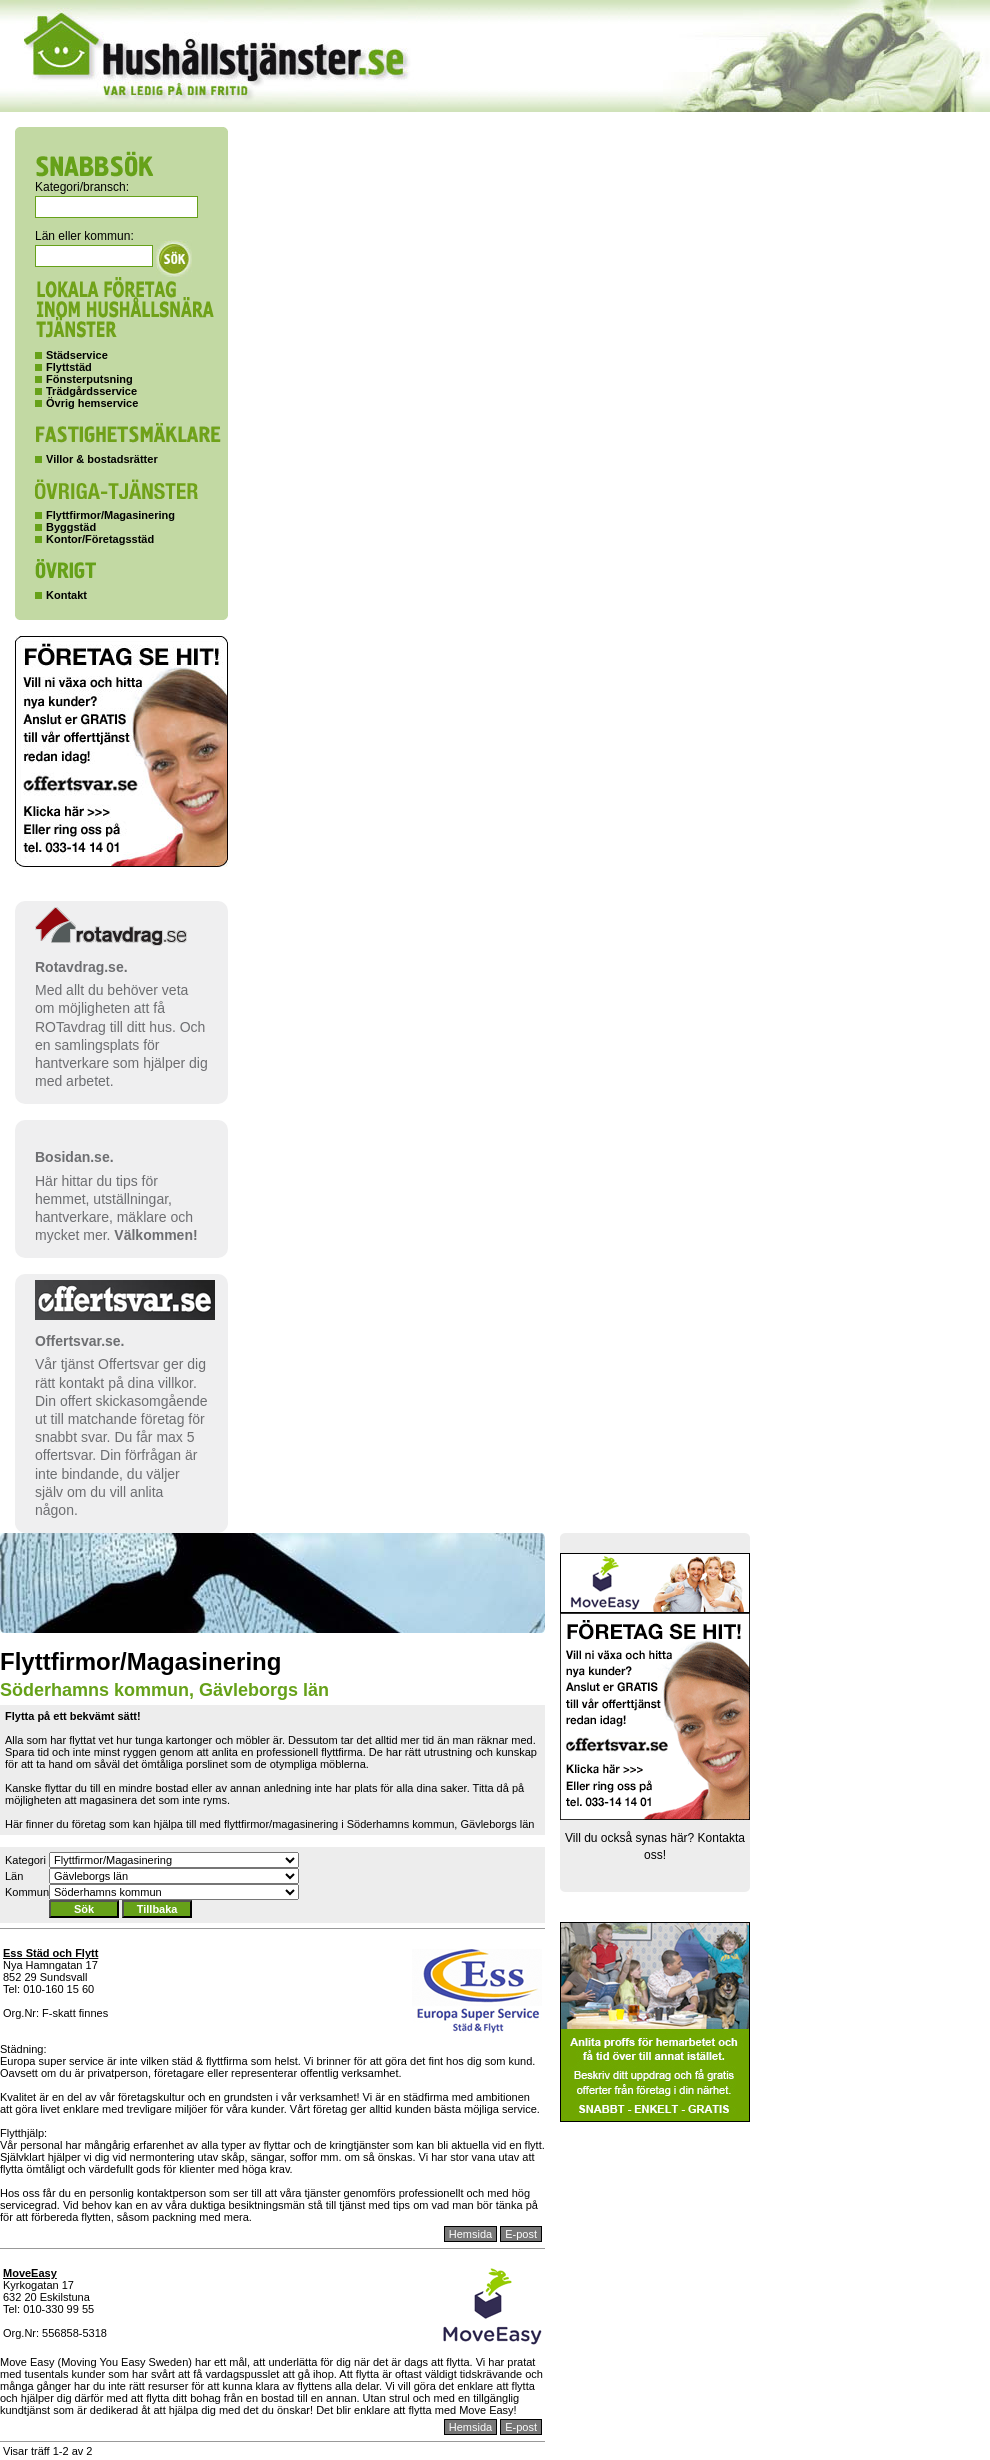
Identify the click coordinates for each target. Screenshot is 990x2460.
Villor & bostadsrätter (102, 459)
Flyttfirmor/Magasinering (110, 515)
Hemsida (470, 2234)
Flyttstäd (69, 367)
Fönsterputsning (89, 379)
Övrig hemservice (92, 403)
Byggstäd (71, 527)
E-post (521, 2234)
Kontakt (66, 595)
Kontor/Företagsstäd (100, 539)
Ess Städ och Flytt (50, 1953)
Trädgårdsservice (91, 391)
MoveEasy (30, 2273)
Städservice (77, 355)
